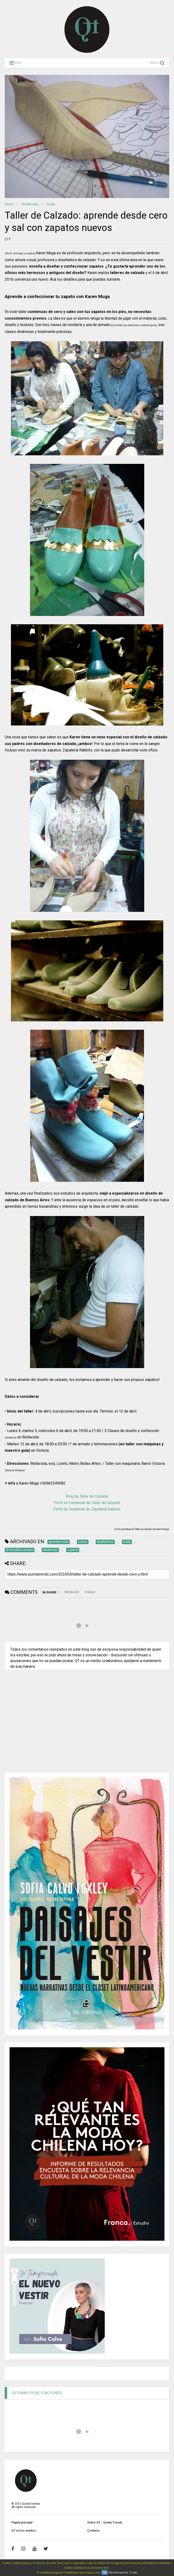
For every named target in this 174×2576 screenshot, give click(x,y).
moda (50, 204)
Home (9, 204)
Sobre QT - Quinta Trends (104, 2522)
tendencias (30, 204)
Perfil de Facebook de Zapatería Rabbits (87, 1509)
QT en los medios (23, 2530)
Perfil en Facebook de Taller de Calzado (87, 1502)
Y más (133, 2572)
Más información (118, 2572)
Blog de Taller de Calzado (87, 1496)
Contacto (93, 2530)
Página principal (21, 2522)
